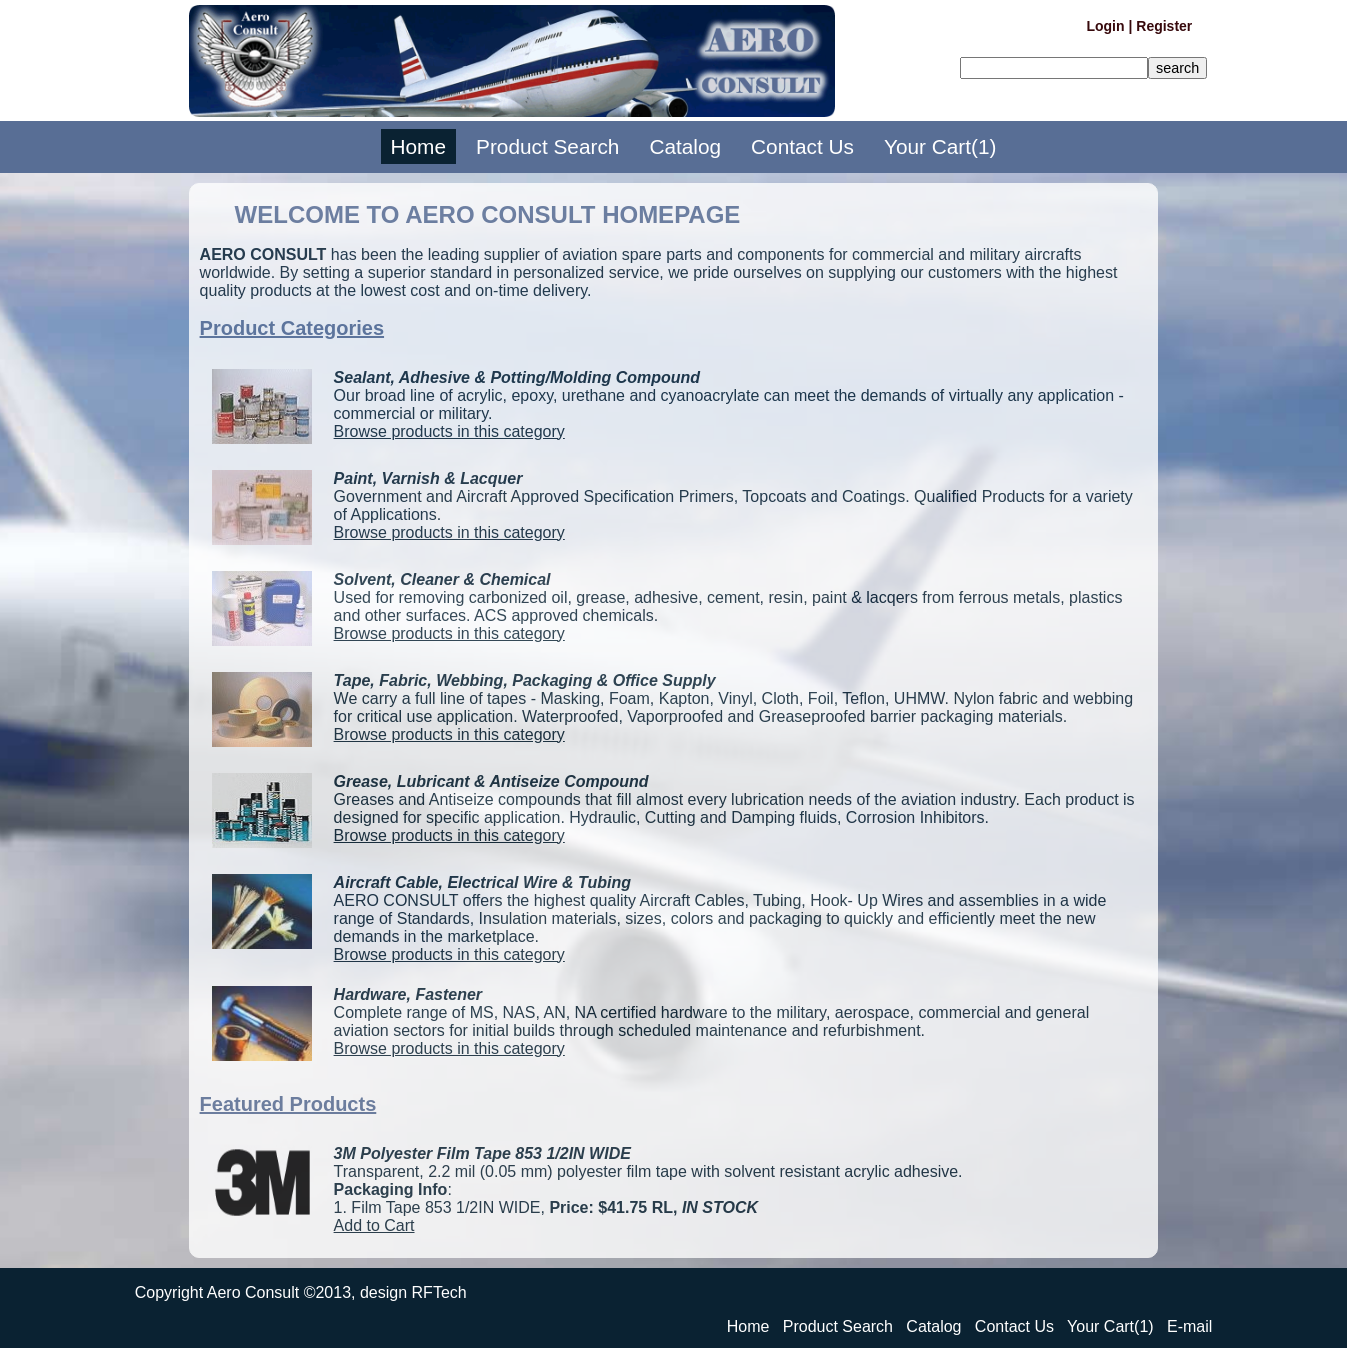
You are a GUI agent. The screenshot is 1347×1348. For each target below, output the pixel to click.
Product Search (547, 146)
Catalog (685, 146)
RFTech (439, 1292)
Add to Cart (374, 1225)
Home (418, 146)
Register (1164, 26)
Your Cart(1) (940, 146)
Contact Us (802, 146)
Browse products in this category (449, 431)
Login (1105, 26)
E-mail (1189, 1326)
